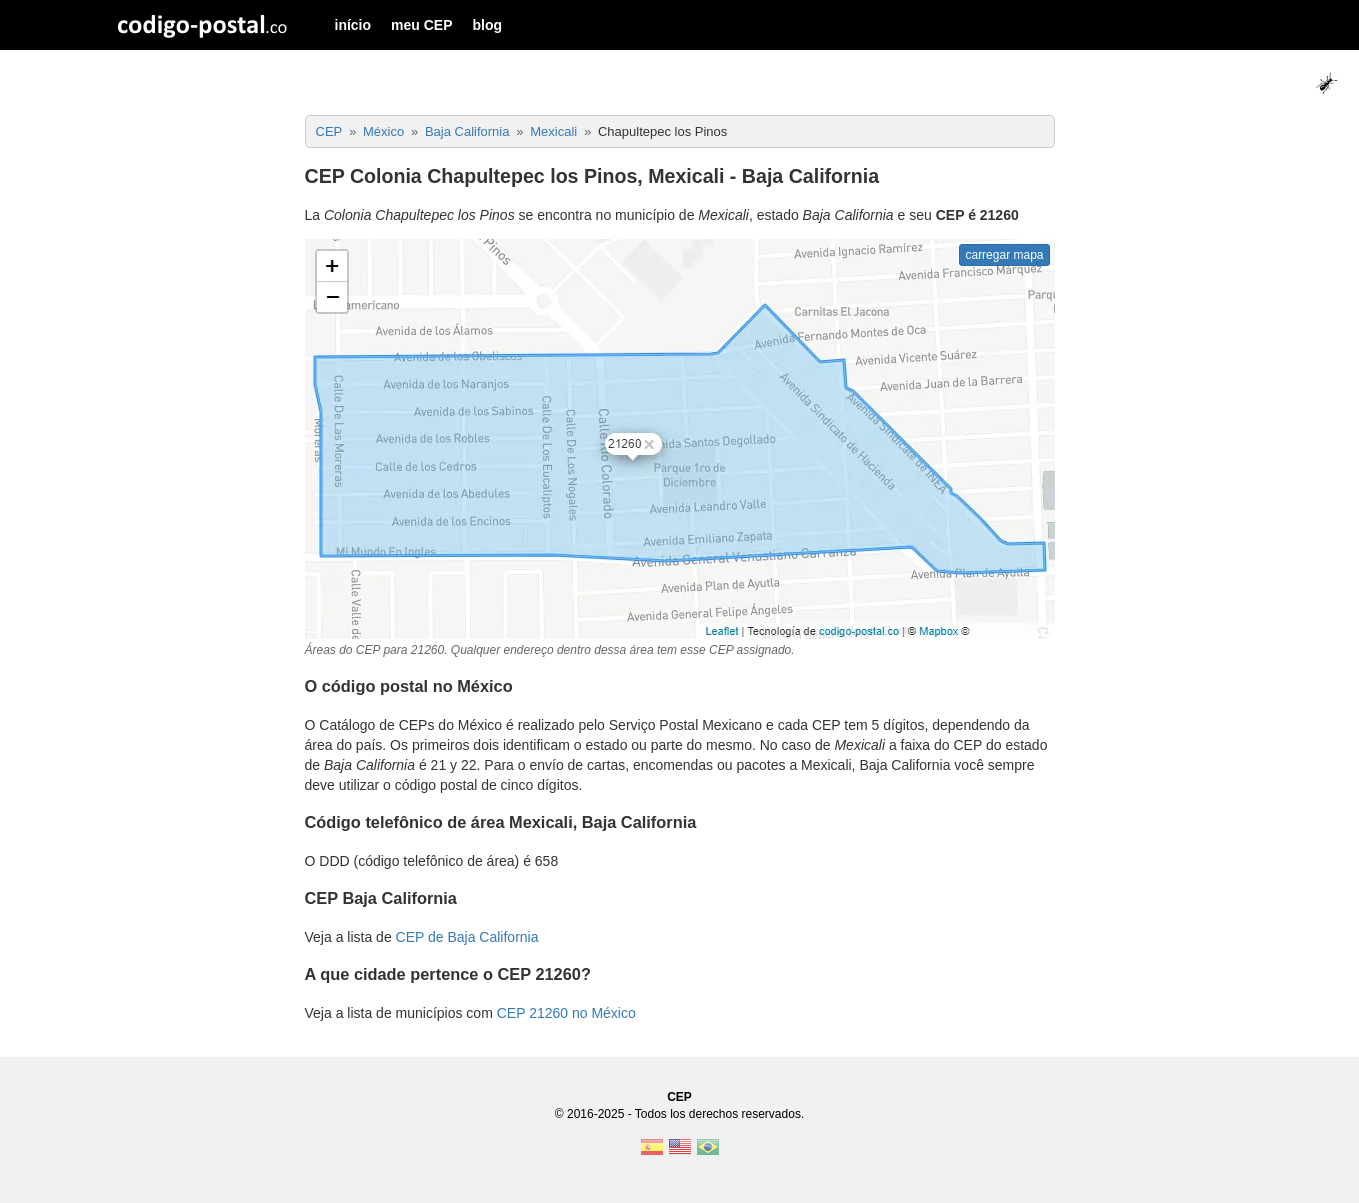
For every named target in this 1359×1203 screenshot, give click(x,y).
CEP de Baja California (467, 937)
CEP (679, 1097)
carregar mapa (1004, 255)
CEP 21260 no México (566, 1013)
